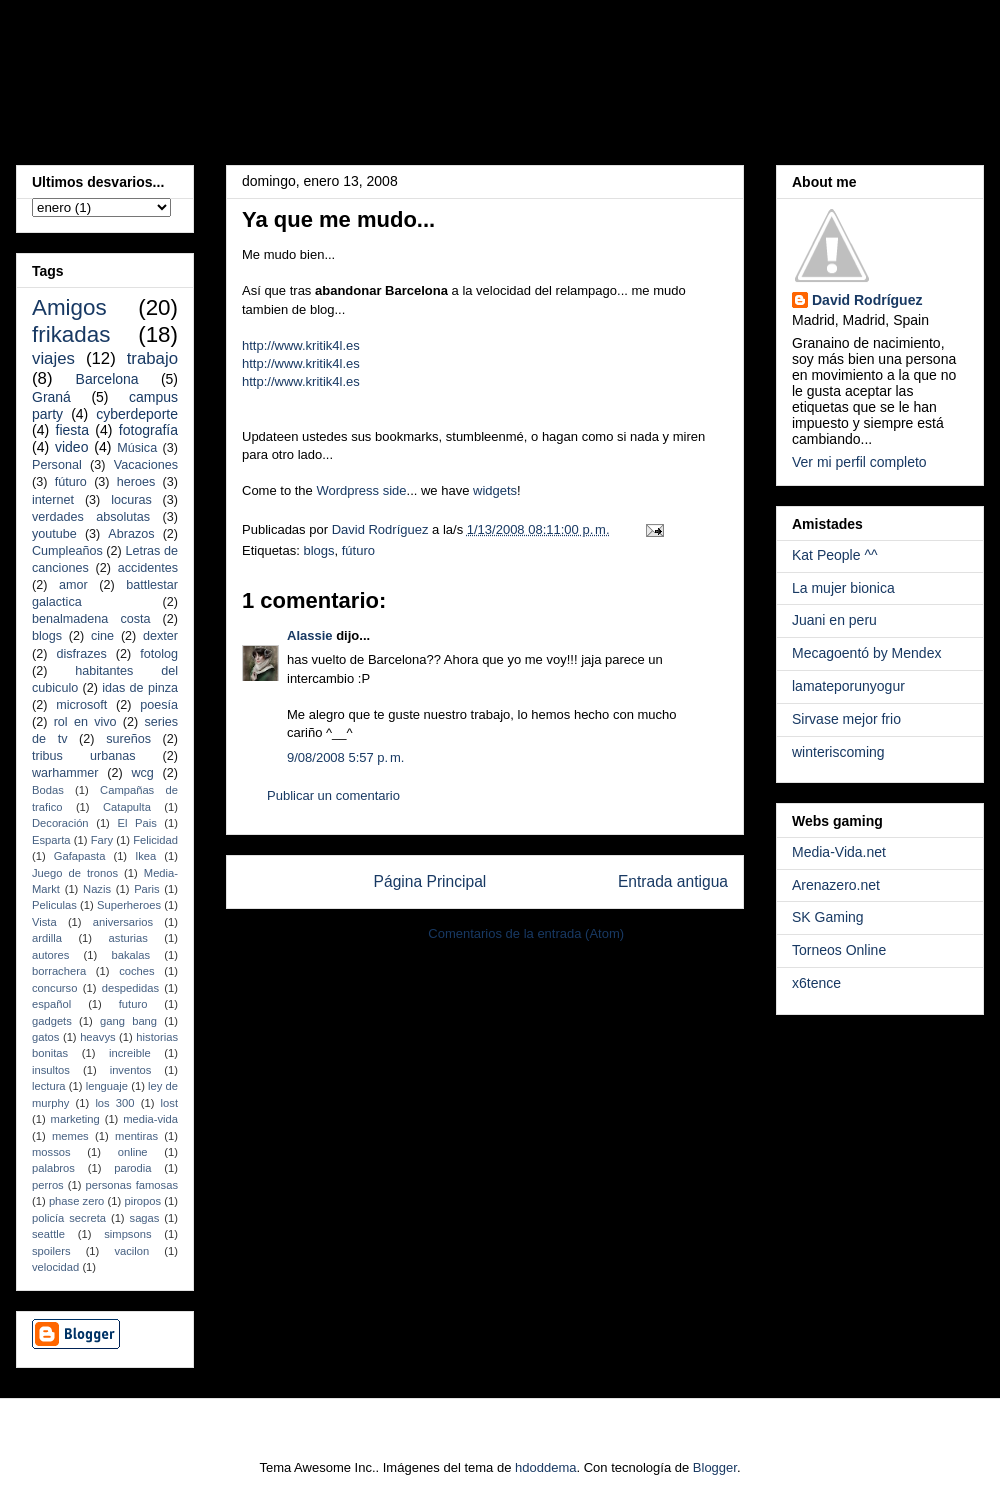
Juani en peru (834, 620)
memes (70, 1136)
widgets (495, 490)
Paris (147, 889)
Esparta (51, 840)
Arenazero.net (836, 885)
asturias (128, 938)
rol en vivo (85, 722)
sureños (128, 739)
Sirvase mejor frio (846, 719)
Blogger (715, 1467)
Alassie (310, 635)
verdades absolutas (91, 517)
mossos (51, 1152)
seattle (48, 1234)
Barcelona (107, 379)
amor (73, 585)
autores (50, 955)
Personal (57, 465)
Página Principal (430, 881)
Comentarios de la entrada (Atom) (526, 933)
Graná (51, 397)
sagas (145, 1218)
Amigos (69, 307)
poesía (159, 705)
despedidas (130, 988)
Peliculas (54, 905)
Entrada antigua (673, 881)
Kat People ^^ (835, 555)
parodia (132, 1168)
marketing (75, 1119)
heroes (136, 482)
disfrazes (81, 654)
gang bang (128, 1021)
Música (137, 448)
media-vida (150, 1119)
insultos (51, 1070)
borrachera (59, 971)
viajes (53, 358)
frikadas (71, 334)
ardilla (47, 938)
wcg (142, 773)
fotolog (159, 654)
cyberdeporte (137, 414)
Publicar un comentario (333, 795)
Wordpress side (361, 490)
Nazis (97, 889)
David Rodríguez (867, 300)
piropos (142, 1201)
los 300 (114, 1103)
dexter (160, 636)
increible (130, 1053)
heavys (97, 1037)
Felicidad (155, 840)
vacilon (131, 1251)
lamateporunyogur (848, 686)
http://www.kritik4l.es (301, 345)
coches (136, 971)
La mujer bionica (843, 588)
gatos (45, 1037)
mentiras (136, 1136)
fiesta (72, 430)
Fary (102, 840)
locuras (131, 500)
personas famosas (132, 1185)
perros (48, 1185)
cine (102, 636)
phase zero (76, 1201)
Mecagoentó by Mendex (866, 653)
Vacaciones (146, 465)
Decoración (60, 823)
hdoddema (545, 1467)
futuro (133, 1004)
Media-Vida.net (839, 852)
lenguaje (107, 1086)
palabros (53, 1168)
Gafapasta (80, 856)
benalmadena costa (91, 619)
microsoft (81, 705)
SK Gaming (828, 917)
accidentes (148, 568)
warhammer (65, 773)
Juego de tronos (75, 873)
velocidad (55, 1267)
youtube (54, 534)
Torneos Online (839, 950)
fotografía (148, 430)
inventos (131, 1070)
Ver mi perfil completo (859, 462)
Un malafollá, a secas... (304, 74)
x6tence (816, 983)
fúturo (358, 550)
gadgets (52, 1021)
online (133, 1152)
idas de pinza (140, 688)
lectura (49, 1086)
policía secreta (69, 1218)
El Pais (136, 823)
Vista (44, 922)
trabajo (152, 358)
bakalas (131, 955)
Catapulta (127, 807)
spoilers (51, 1251)
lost (169, 1103)
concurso (54, 988)
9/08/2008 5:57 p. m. (345, 757)
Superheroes (129, 905)
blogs (318, 550)
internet (53, 500)
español (51, 1004)
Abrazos (131, 534)
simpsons (127, 1234)
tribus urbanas (83, 756)
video (71, 447)
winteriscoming (838, 752)
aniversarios (123, 922)
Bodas (48, 790)
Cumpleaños (67, 551)
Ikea (145, 856)
